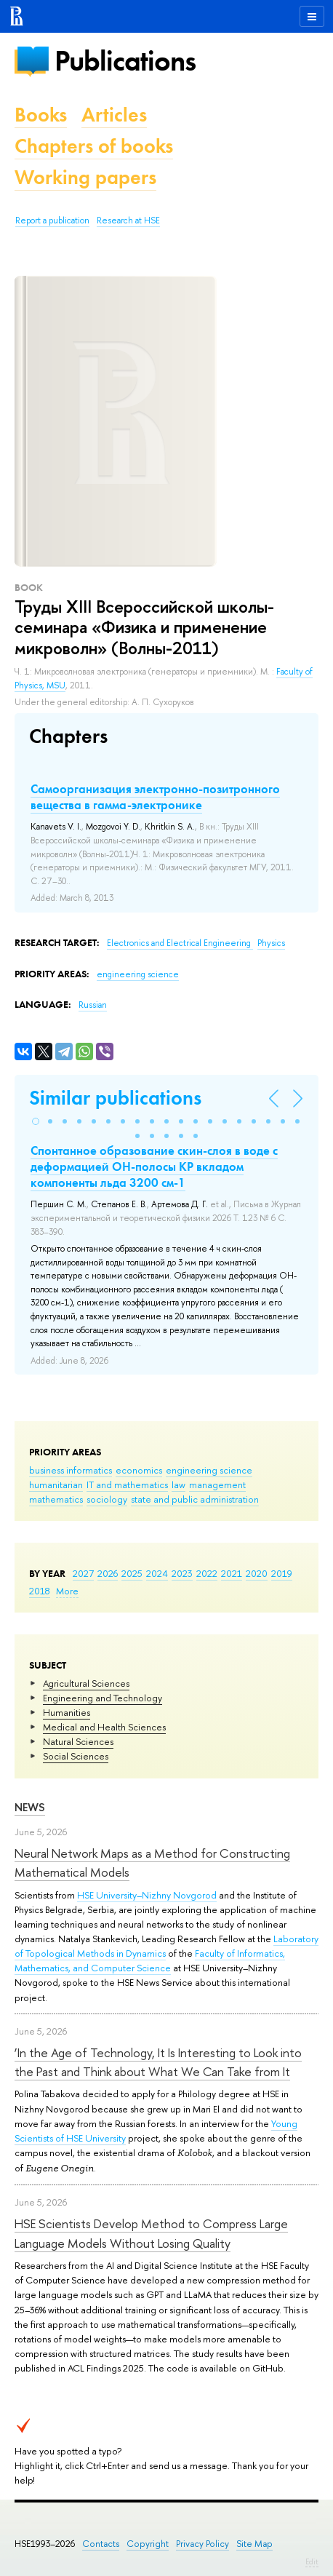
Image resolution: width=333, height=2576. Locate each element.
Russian (93, 1005)
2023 (182, 1573)
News (30, 1807)
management (217, 1484)
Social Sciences (75, 1755)
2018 (39, 1590)
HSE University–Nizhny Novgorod (147, 1894)
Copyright (148, 2543)
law (178, 1484)
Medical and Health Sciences (104, 1726)
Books (41, 114)
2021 (231, 1573)
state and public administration (195, 1499)
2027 (83, 1573)
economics (139, 1469)
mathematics (56, 1499)
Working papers (85, 177)
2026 (107, 1573)
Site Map (254, 2543)
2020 (257, 1573)
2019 (281, 1573)
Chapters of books (94, 146)
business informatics (70, 1469)
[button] (35, 1121)
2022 (206, 1573)
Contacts (100, 2543)
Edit (311, 2561)
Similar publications (115, 1097)
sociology (107, 1499)
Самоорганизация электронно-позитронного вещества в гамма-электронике (155, 797)
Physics (271, 943)
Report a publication (52, 220)
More (67, 1590)
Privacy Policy (202, 2543)
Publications (125, 60)
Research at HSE (128, 220)
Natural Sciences (78, 1741)
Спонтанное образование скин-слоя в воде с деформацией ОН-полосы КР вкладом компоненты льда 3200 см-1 (154, 1166)
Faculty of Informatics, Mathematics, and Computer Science (150, 1960)
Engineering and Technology (102, 1697)
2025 (132, 1573)
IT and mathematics (127, 1484)
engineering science (209, 1469)
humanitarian (56, 1484)
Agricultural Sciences (86, 1683)
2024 (157, 1573)
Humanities (66, 1712)
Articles (114, 114)
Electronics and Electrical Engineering (180, 943)
